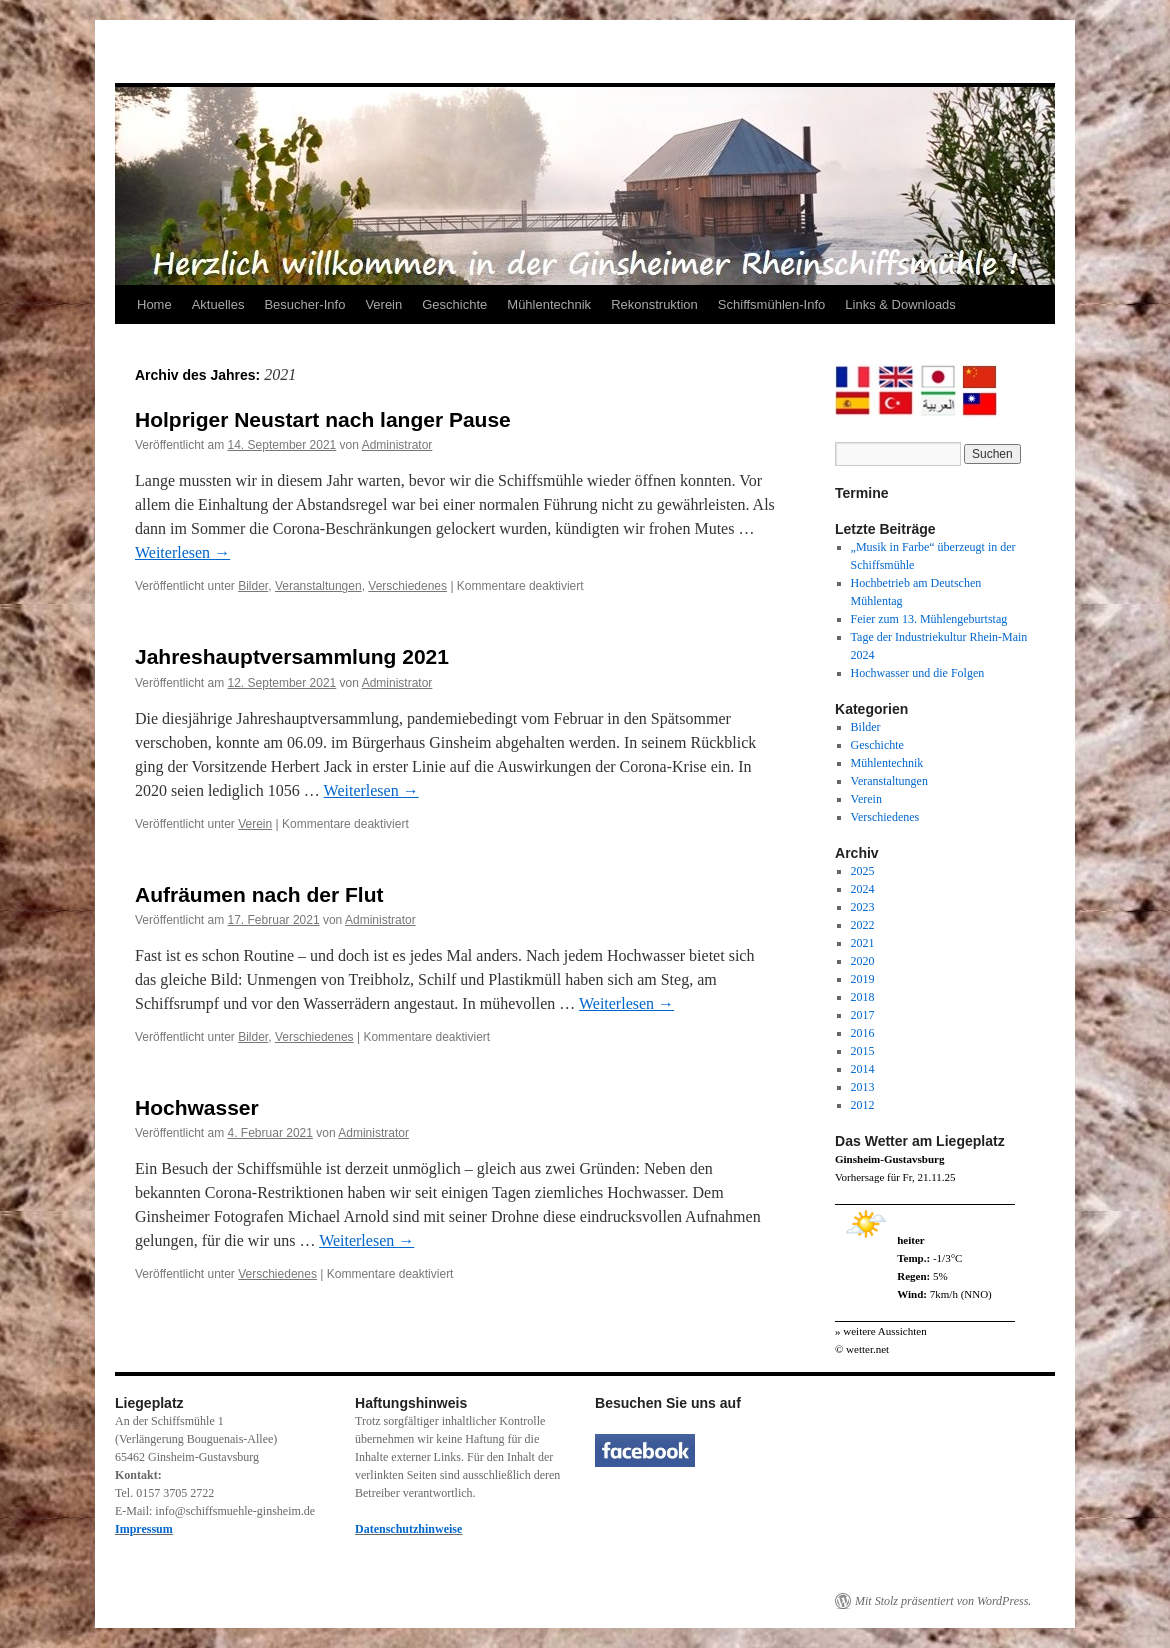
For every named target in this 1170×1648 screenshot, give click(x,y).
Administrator (397, 445)
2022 (863, 925)
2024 (863, 889)
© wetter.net (862, 1349)
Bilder (253, 586)
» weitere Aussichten (881, 1331)
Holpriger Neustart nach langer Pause (323, 419)
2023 (863, 907)
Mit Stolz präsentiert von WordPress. (943, 1601)
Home (154, 304)
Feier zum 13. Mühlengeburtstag (929, 619)
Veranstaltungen (318, 586)
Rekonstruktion (654, 304)
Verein (383, 304)
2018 (863, 997)
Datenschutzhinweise (408, 1529)
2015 (863, 1051)
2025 (863, 871)
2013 (863, 1087)
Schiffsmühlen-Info (771, 304)
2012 (863, 1105)
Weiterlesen (182, 552)
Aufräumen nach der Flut (259, 894)
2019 (863, 979)
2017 (863, 1015)
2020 (863, 961)
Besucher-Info (304, 304)
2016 (863, 1033)
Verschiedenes (407, 586)
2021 (863, 943)
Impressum (144, 1529)
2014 (863, 1069)
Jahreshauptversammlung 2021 (292, 656)
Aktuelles (218, 304)
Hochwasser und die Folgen (918, 673)
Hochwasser (197, 1107)
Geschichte (454, 304)
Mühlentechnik (549, 304)
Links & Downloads (900, 304)
